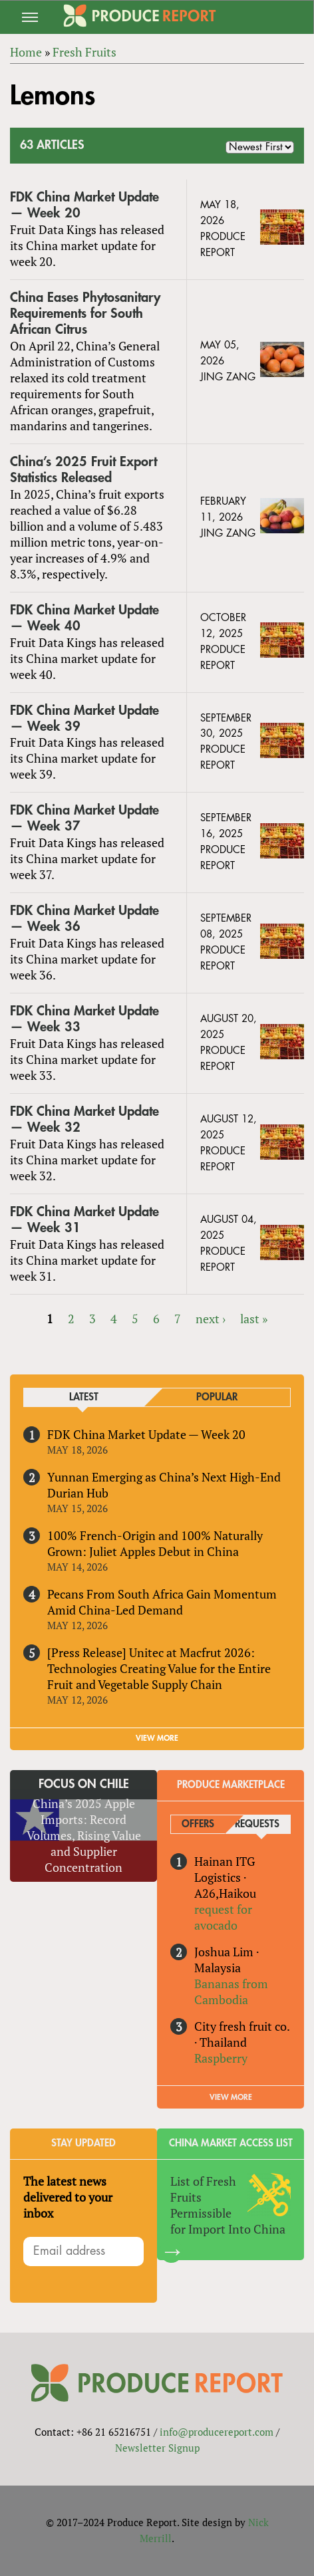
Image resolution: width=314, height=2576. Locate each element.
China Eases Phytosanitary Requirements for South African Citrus (85, 313)
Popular (216, 1397)
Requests (257, 1824)
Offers (198, 1824)
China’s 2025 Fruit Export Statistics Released (83, 470)
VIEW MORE (157, 1738)
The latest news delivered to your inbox (67, 2197)
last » (253, 1319)
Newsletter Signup (157, 2447)
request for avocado (223, 1917)
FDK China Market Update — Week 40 (84, 618)
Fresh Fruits (84, 52)
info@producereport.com (216, 2431)
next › (211, 1319)
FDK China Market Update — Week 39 (84, 718)
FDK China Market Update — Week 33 (84, 1019)
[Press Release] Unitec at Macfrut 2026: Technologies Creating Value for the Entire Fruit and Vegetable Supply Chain (159, 1668)
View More (231, 2097)
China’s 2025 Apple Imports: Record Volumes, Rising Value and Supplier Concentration (84, 1835)
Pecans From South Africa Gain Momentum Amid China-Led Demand (162, 1602)
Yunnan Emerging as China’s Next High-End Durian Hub (164, 1485)
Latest (83, 1397)
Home (26, 52)
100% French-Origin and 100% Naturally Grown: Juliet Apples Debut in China (155, 1543)
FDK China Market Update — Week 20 (84, 205)
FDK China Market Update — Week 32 (84, 1119)
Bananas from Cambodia (231, 1991)
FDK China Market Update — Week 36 (84, 919)
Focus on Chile (84, 1784)
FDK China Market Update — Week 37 (84, 818)
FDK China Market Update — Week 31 (84, 1220)
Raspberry (220, 2058)
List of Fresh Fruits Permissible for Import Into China (227, 2205)
